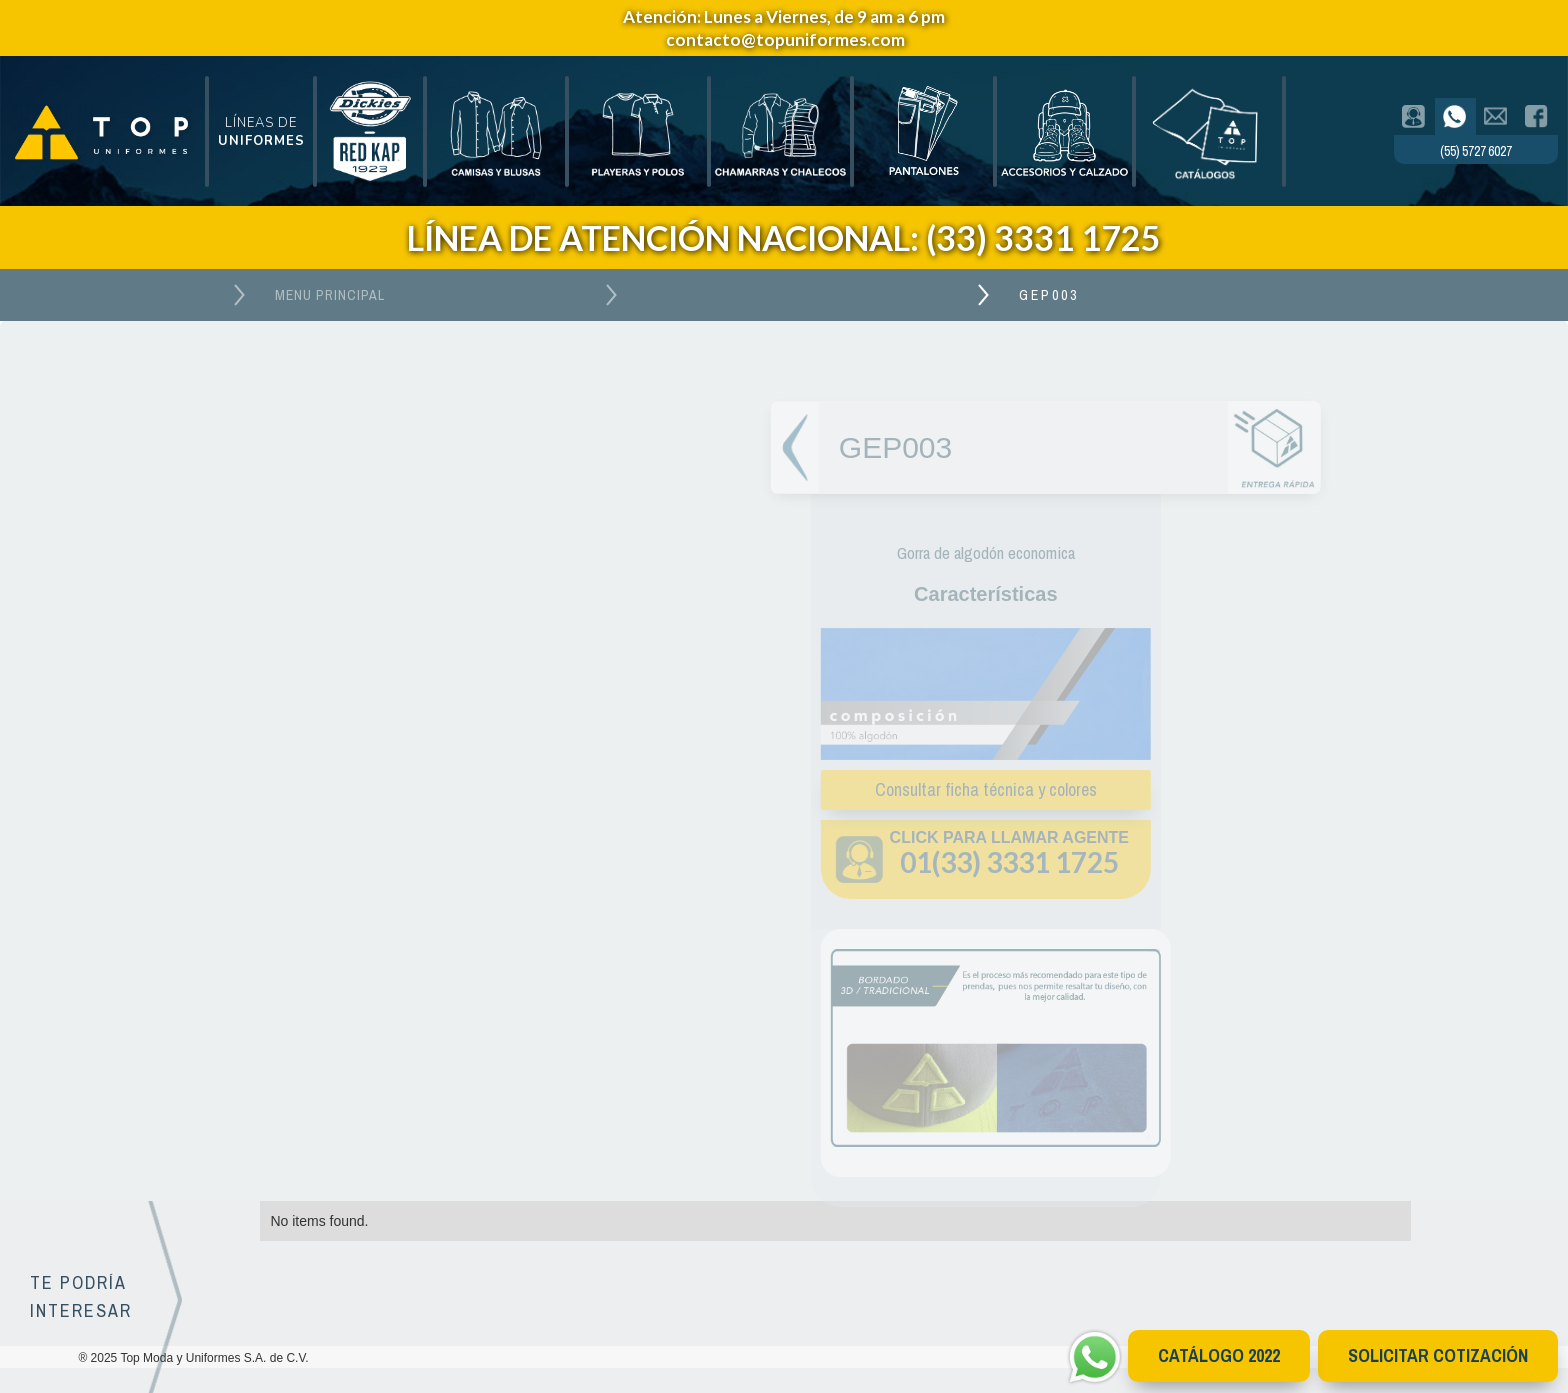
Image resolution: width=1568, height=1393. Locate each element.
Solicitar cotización (1438, 1355)
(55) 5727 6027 (1475, 151)
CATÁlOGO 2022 (1219, 1355)
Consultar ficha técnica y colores (980, 789)
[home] (103, 131)
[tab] (1414, 116)
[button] (261, 132)
